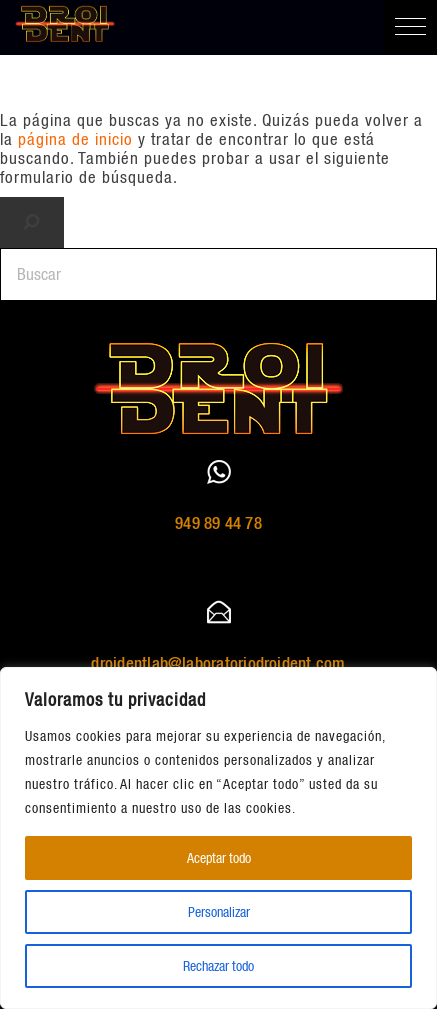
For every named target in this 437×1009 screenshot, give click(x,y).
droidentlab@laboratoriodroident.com (218, 663)
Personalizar (219, 912)
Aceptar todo (219, 858)
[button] (410, 26)
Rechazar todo (218, 966)
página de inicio (75, 139)
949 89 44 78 (218, 523)
